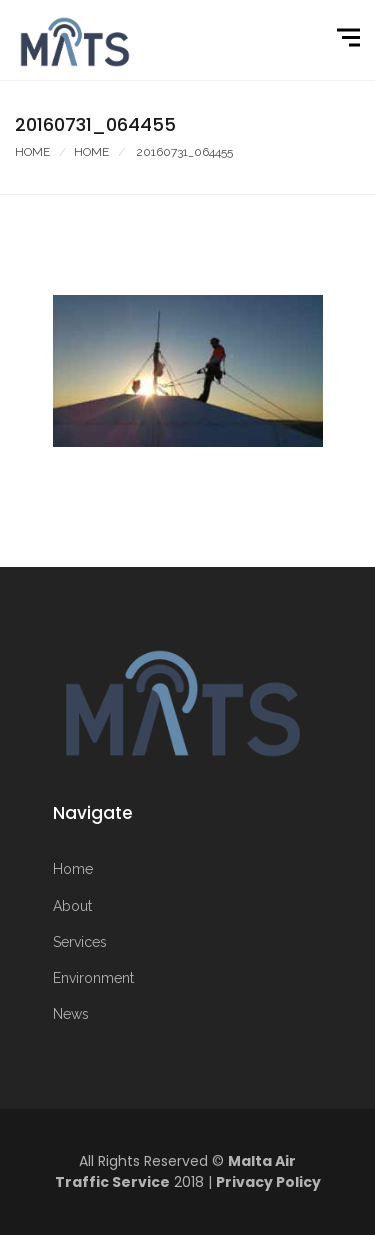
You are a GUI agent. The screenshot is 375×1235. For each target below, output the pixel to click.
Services (80, 942)
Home (32, 152)
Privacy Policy (268, 1182)
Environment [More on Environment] (93, 978)
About (72, 906)
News (71, 1014)
